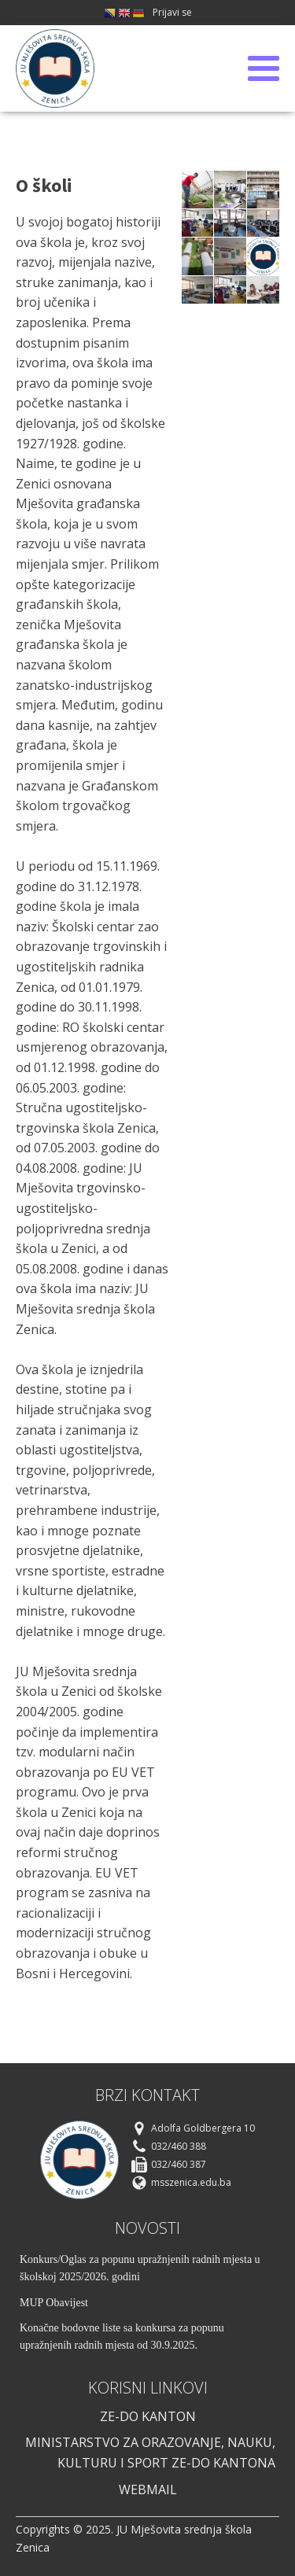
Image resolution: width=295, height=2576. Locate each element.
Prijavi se (172, 12)
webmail (148, 2489)
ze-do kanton (148, 2416)
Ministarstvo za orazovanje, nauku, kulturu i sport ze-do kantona (150, 2452)
